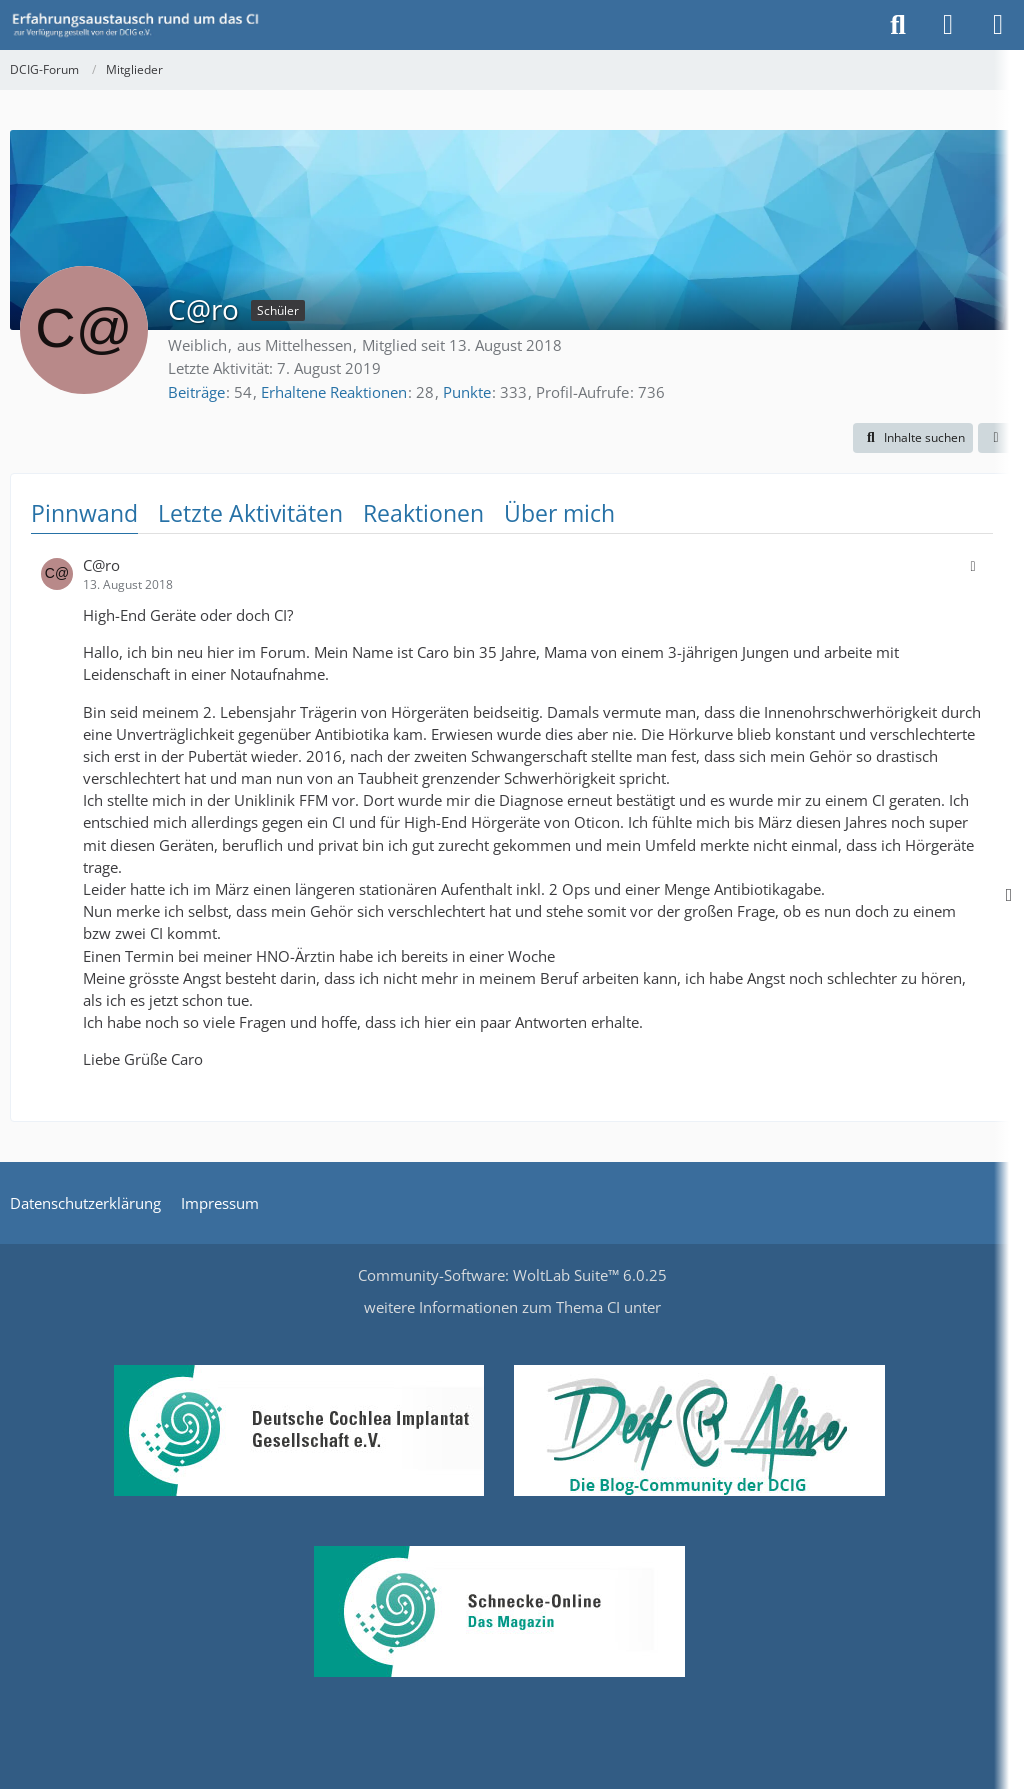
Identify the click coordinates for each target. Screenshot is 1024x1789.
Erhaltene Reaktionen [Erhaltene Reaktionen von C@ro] (334, 392)
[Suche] (898, 25)
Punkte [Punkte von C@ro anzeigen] (467, 392)
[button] (913, 438)
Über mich (559, 513)
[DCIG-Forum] (142, 25)
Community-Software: (512, 1275)
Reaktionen (423, 513)
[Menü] (998, 25)
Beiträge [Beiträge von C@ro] (196, 392)
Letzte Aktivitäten (250, 513)
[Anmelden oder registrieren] (948, 25)
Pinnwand (84, 513)
